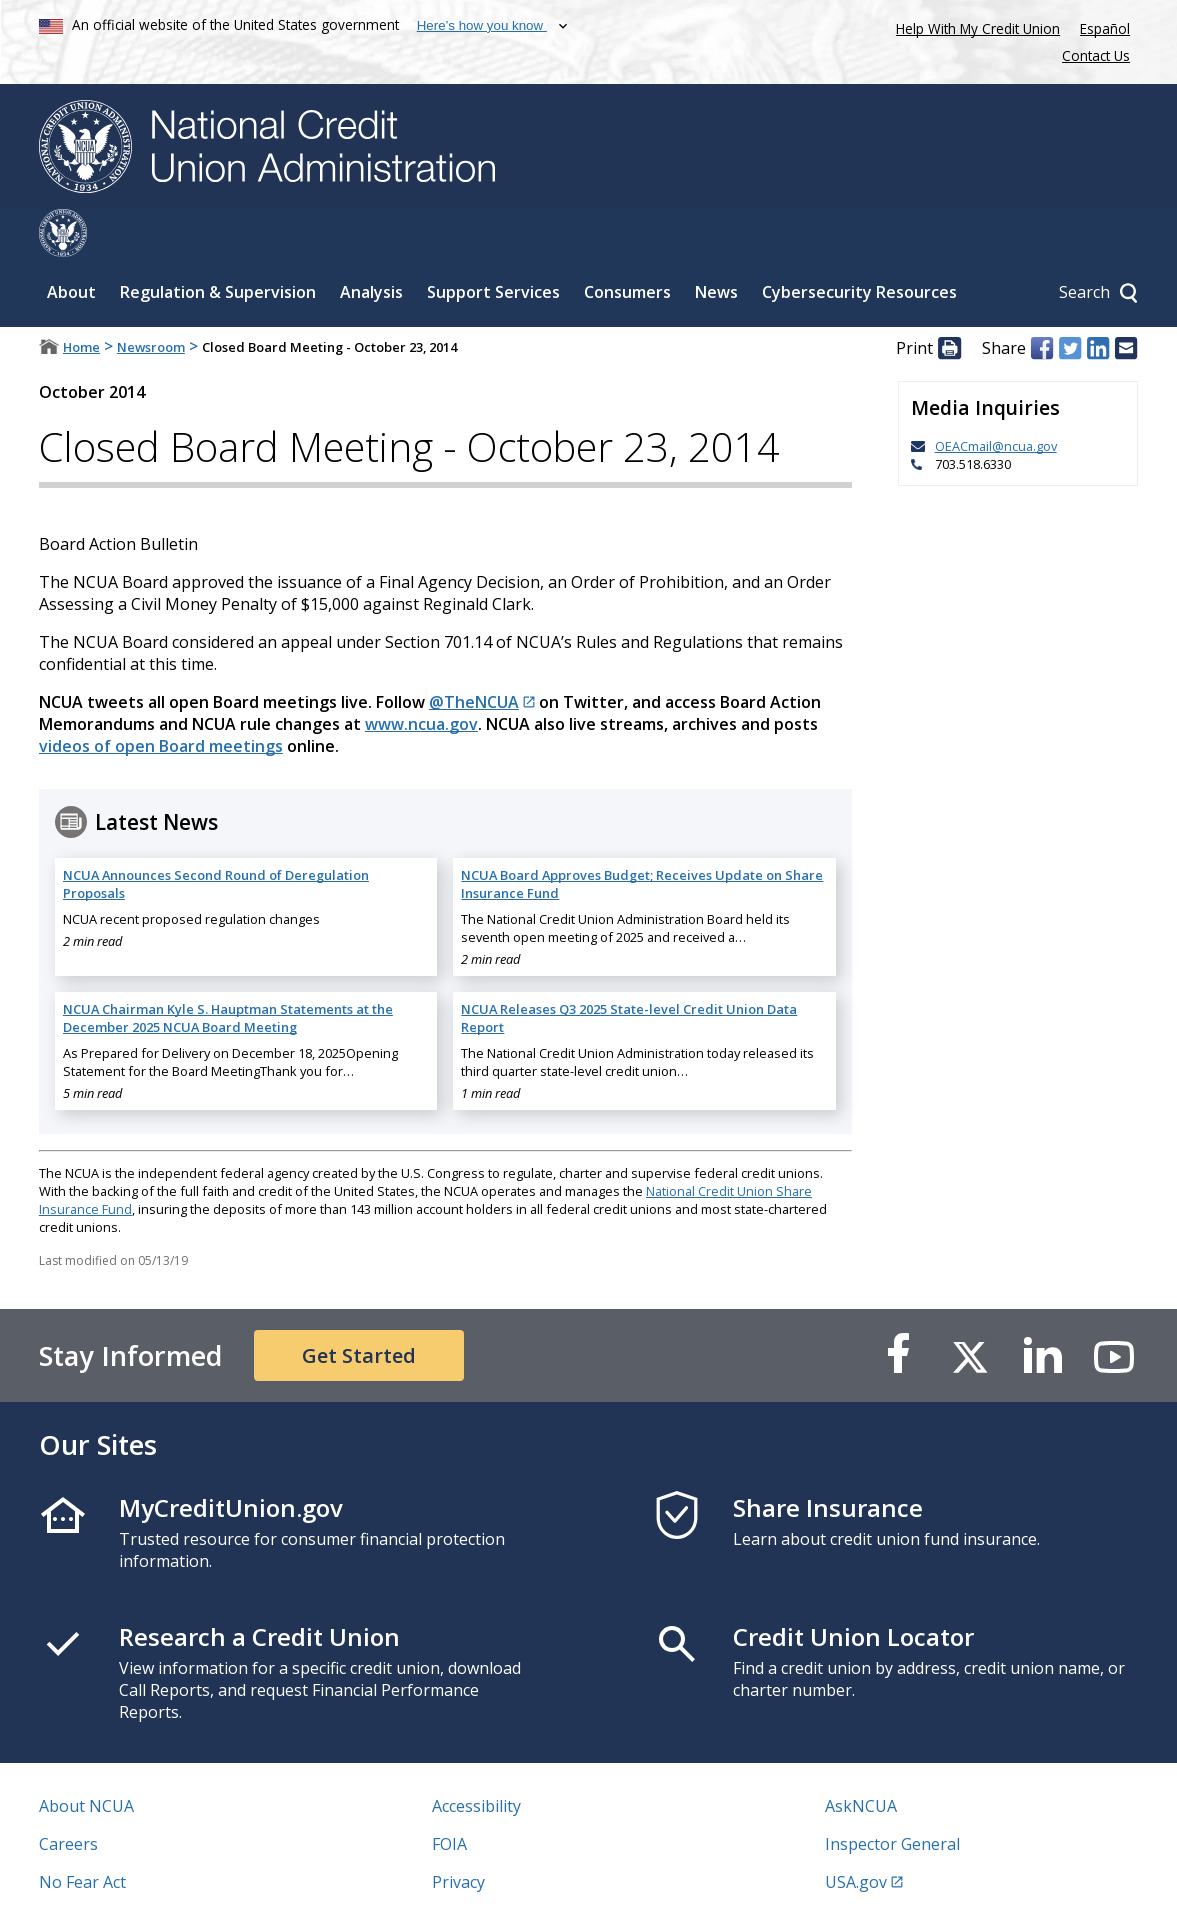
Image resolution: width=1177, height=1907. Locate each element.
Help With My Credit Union (974, 26)
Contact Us (1096, 55)
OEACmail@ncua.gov (996, 398)
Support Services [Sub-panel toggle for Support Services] (493, 244)
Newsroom (151, 299)
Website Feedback (499, 1872)
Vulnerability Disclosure (128, 1872)
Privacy (458, 1834)
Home (81, 299)
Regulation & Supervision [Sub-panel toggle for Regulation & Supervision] (218, 244)
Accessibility (476, 1758)
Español (1105, 28)
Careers (68, 1796)
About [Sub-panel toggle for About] (71, 244)
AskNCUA (861, 1758)
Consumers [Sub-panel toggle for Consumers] (627, 244)
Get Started (359, 1307)
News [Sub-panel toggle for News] (716, 244)
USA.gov (856, 1834)
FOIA (449, 1796)
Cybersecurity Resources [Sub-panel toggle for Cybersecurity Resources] (859, 244)
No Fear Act (82, 1834)
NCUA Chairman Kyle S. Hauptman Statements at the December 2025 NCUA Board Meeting (228, 970)
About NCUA (86, 1758)
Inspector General (892, 1796)
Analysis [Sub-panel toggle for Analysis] (371, 244)
